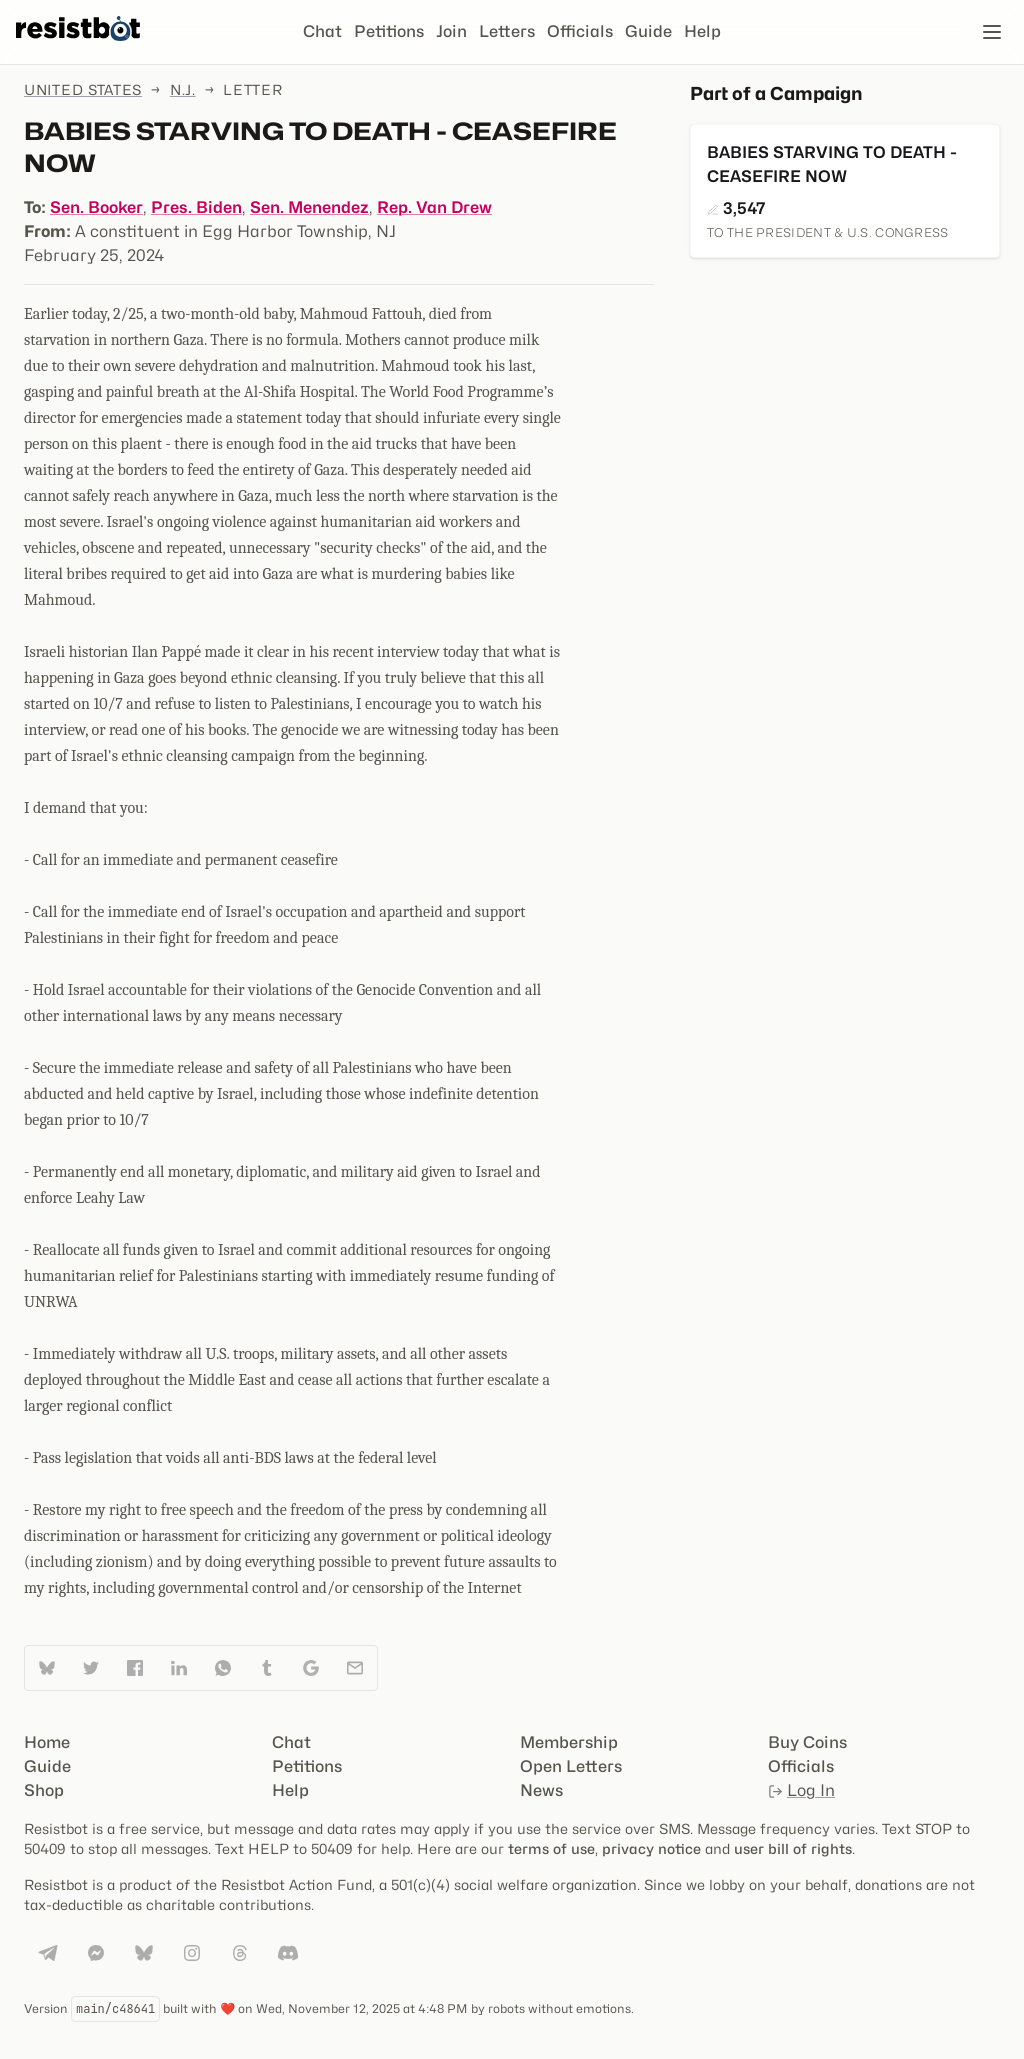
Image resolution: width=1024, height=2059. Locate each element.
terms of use (551, 1848)
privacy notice (651, 1848)
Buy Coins (807, 1742)
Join (451, 31)
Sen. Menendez (309, 207)
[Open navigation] (992, 32)
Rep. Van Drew (434, 207)
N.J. (183, 89)
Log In (801, 1790)
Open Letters (571, 1766)
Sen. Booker (96, 207)
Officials (580, 31)
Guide (648, 31)
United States (83, 89)
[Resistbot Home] (78, 48)
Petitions (389, 31)
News (541, 1790)
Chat (322, 31)
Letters (507, 31)
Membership (569, 1742)
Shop (44, 1790)
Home (47, 1742)
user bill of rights (793, 1848)
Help (702, 31)
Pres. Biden (196, 207)
